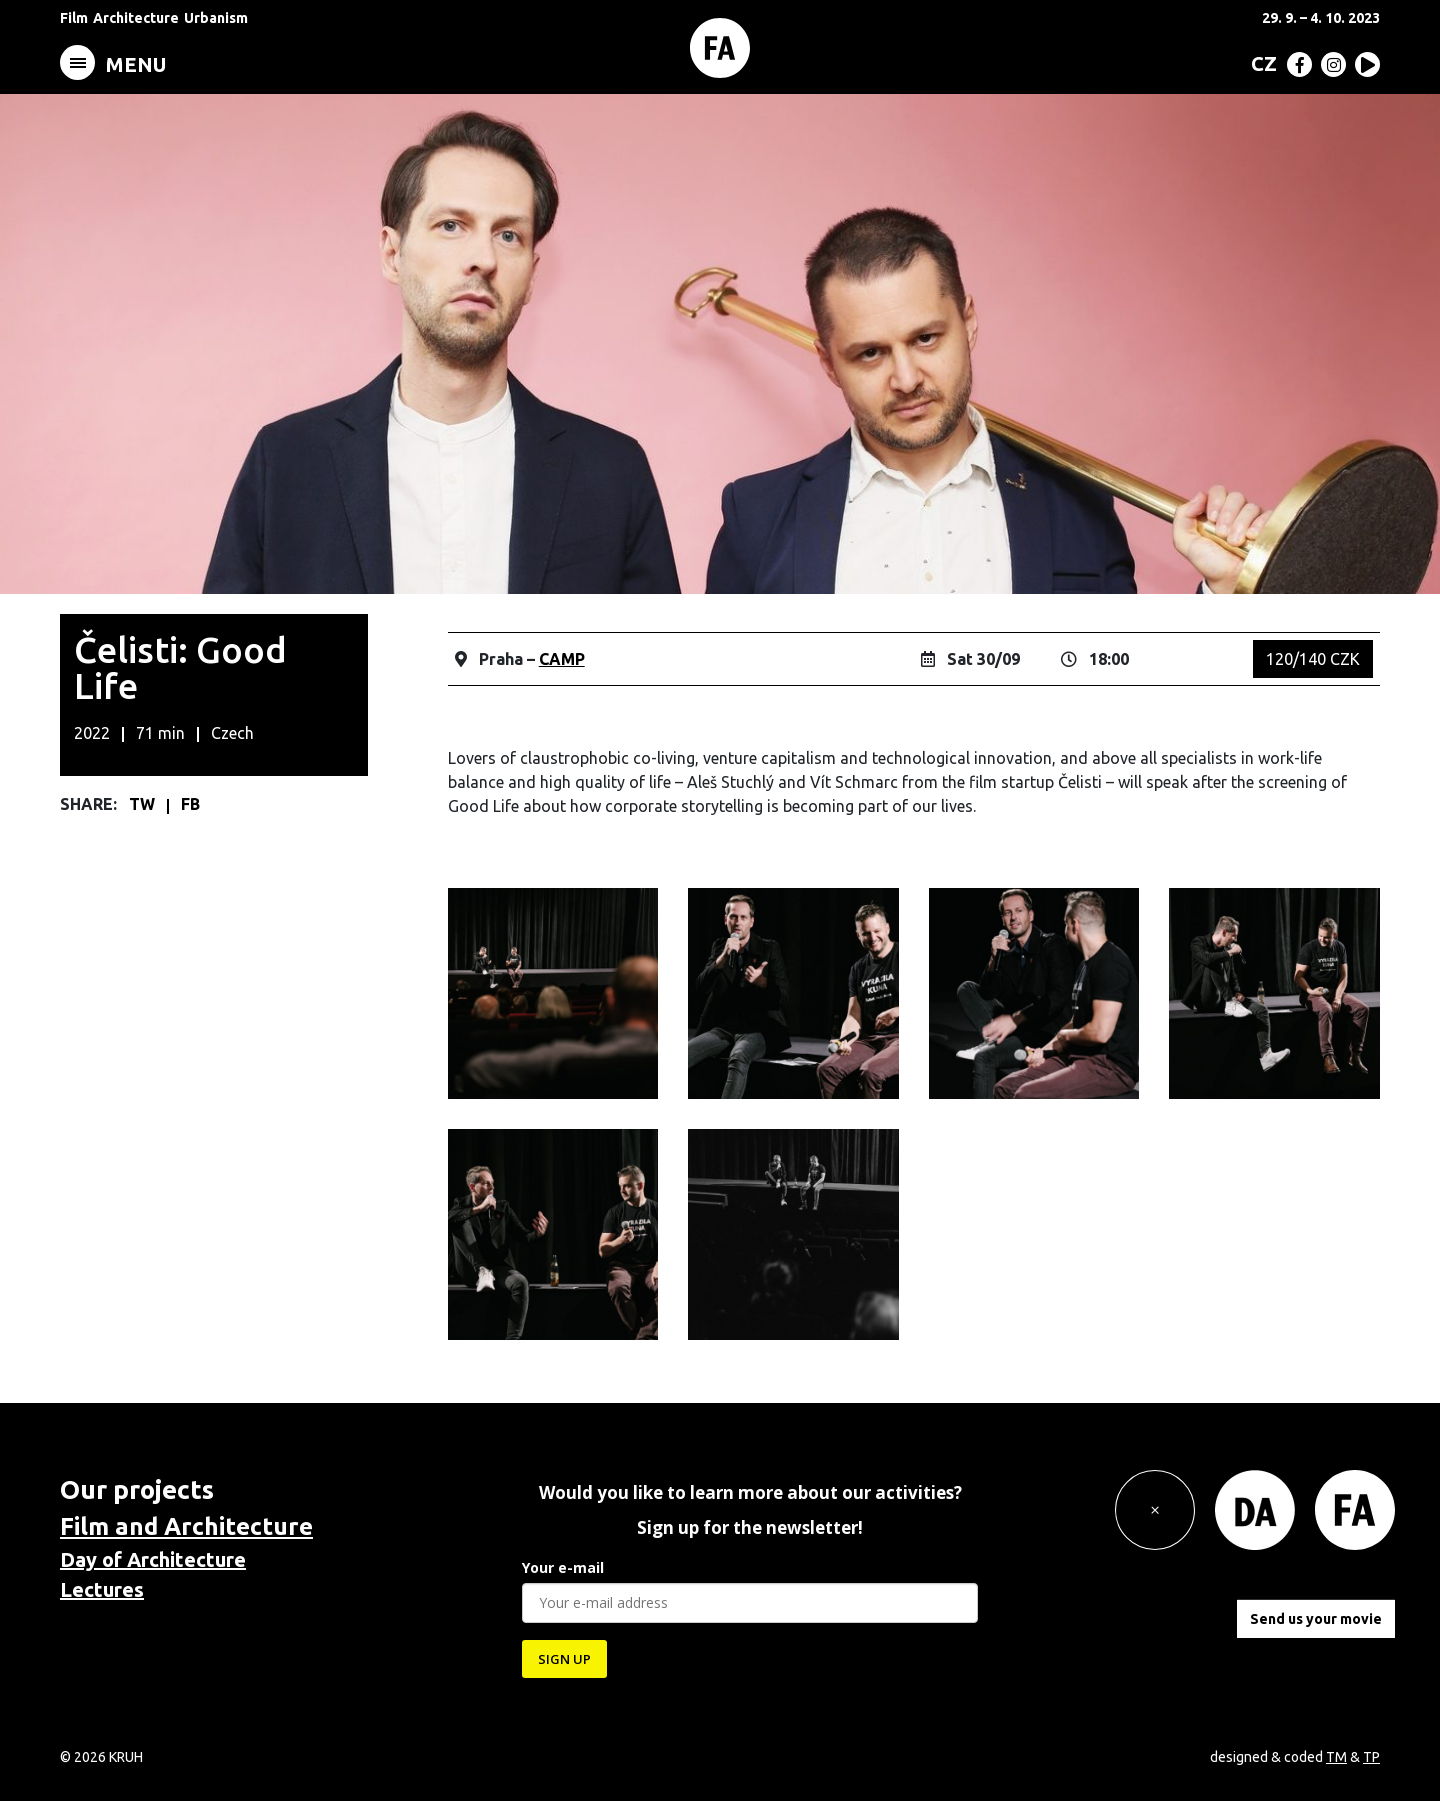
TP (1371, 1757)
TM (1336, 1757)
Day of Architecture (153, 1559)
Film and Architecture (186, 1526)
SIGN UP (564, 1659)
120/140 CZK (1313, 659)
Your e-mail (563, 1567)
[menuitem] (1260, 63)
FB (190, 804)
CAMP (562, 659)
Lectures (102, 1589)
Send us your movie (1316, 1618)
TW (144, 804)
